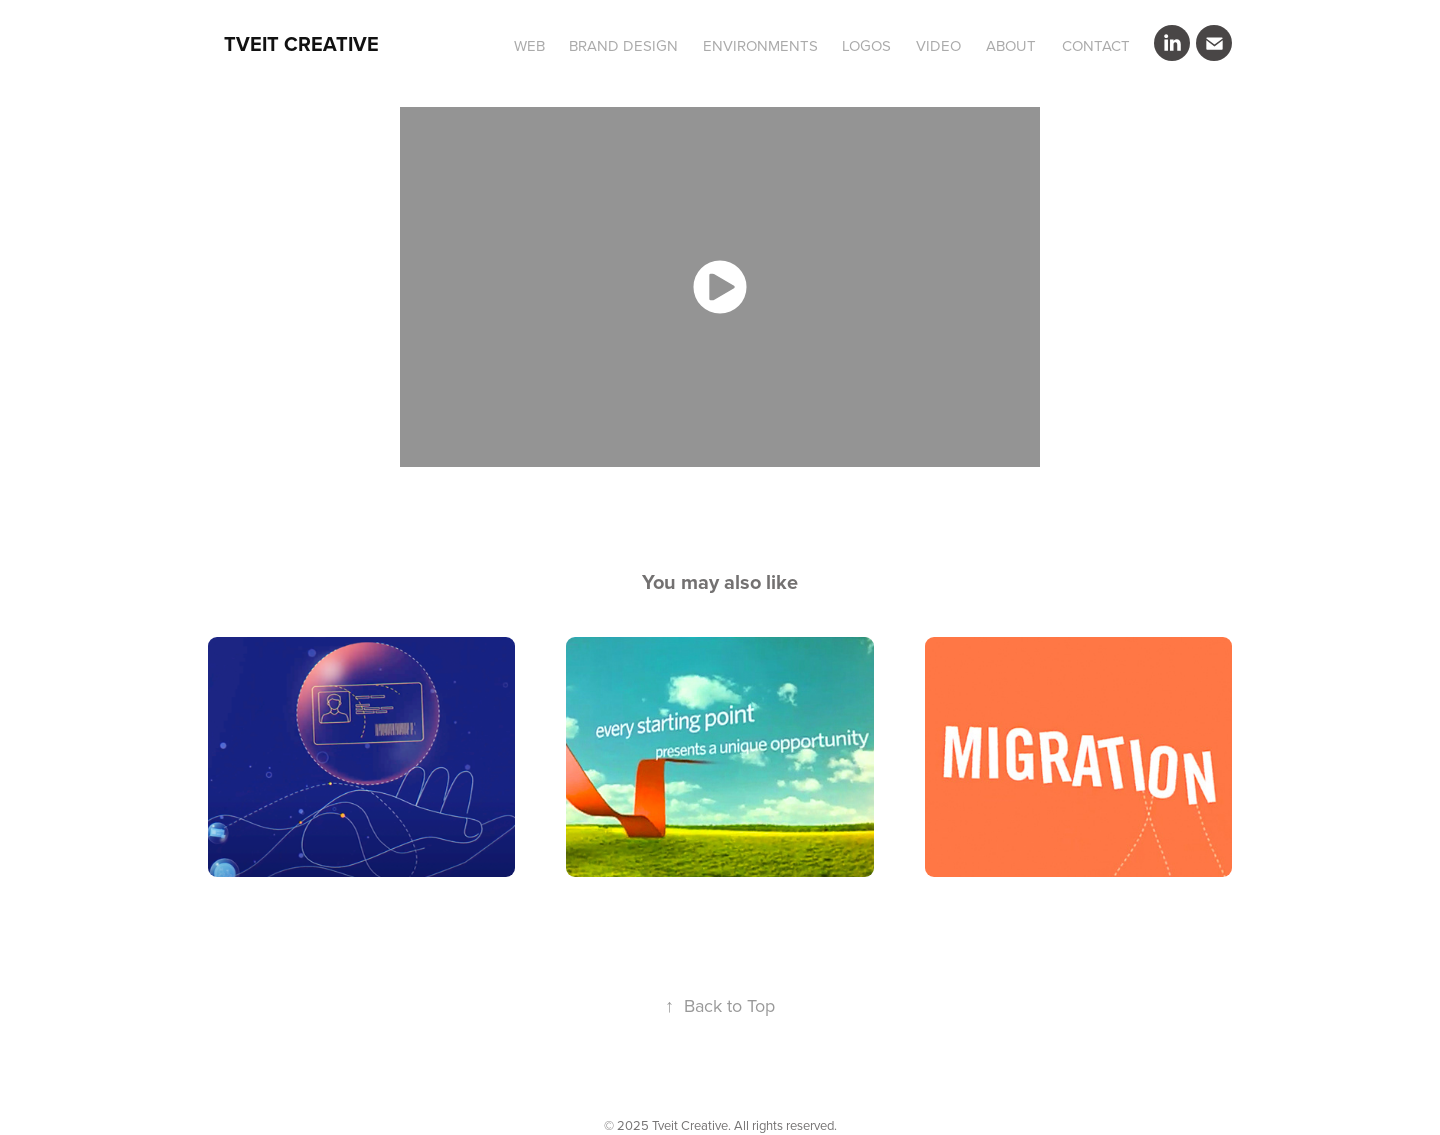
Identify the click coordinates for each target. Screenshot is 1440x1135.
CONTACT (1096, 45)
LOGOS (866, 45)
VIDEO (938, 45)
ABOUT (1011, 45)
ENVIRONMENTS (760, 45)
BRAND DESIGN (623, 45)
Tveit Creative (301, 43)
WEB (529, 45)
